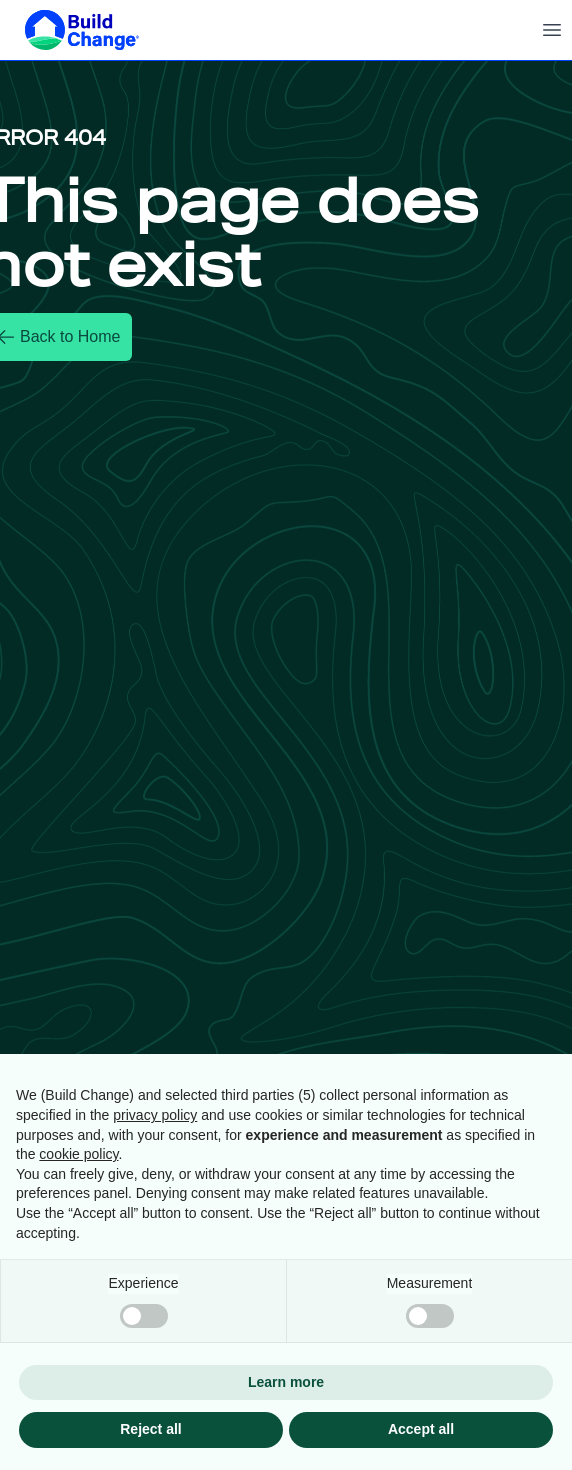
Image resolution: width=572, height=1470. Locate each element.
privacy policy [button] (155, 1115)
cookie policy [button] (78, 1154)
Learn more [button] (286, 1382)
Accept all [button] (421, 1429)
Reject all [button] (150, 1429)
